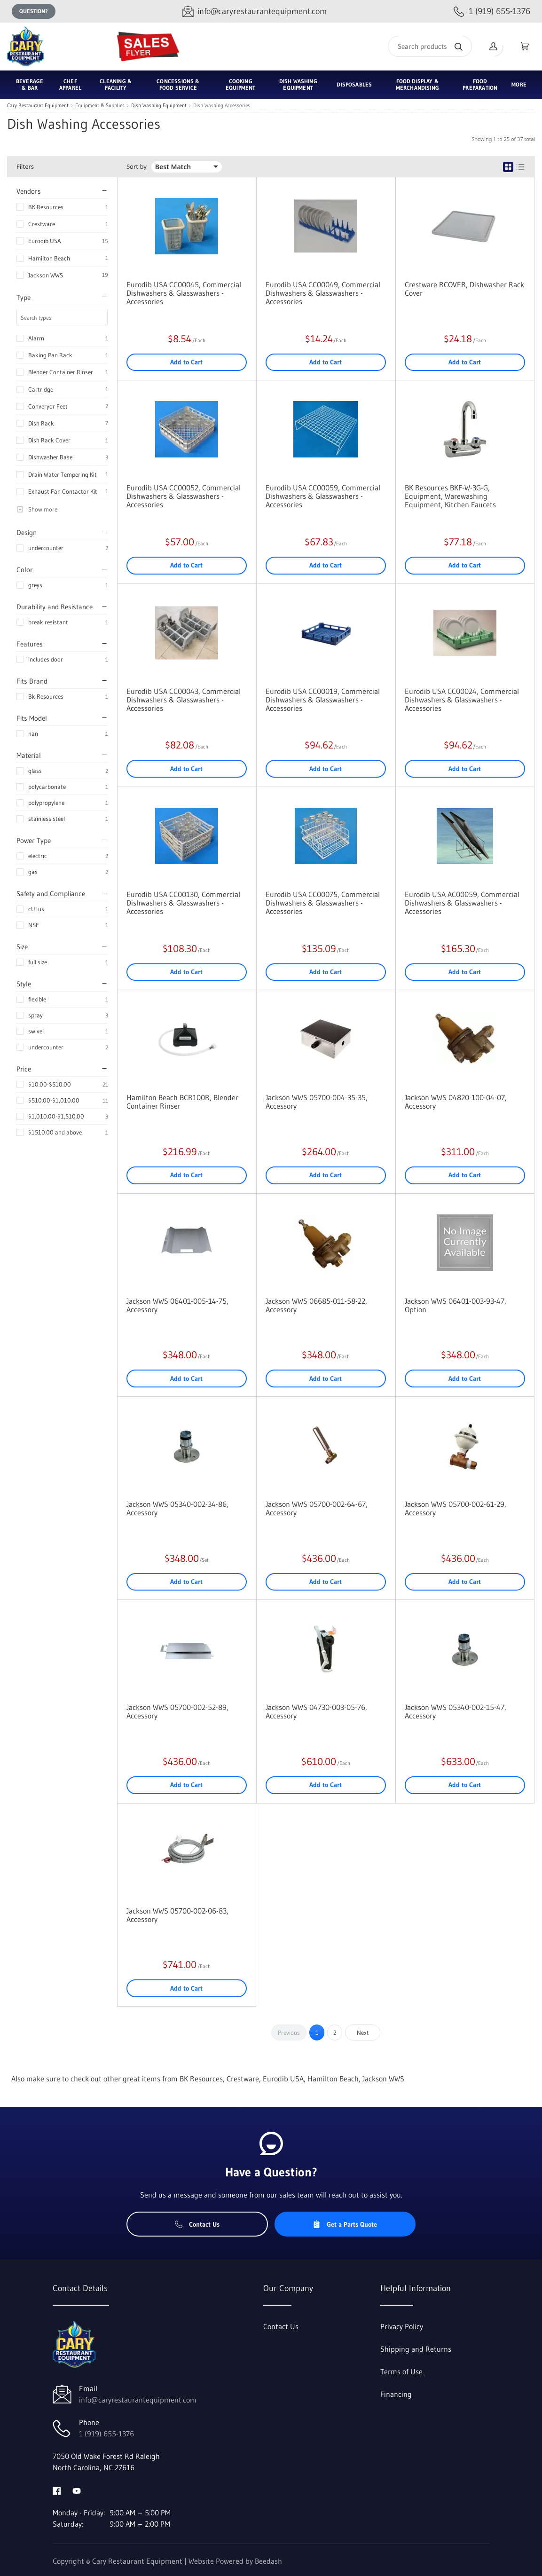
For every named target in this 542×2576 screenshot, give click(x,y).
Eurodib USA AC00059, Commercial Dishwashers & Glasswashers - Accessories (462, 902)
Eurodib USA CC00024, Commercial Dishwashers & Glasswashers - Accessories (462, 699)
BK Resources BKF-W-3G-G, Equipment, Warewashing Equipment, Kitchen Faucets (450, 496)
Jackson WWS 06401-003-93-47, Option (455, 1305)
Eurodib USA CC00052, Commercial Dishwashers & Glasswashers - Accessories (183, 496)
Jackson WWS (45, 275)
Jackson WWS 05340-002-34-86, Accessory (177, 1508)
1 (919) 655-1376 (106, 2433)
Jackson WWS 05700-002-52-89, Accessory (177, 1711)
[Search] (430, 46)
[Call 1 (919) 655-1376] (492, 11)
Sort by (136, 166)
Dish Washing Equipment (159, 105)
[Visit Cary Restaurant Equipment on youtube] (76, 2490)
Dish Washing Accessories (221, 105)
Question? (33, 11)
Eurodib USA (44, 240)
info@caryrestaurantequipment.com (137, 2399)
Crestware (41, 224)
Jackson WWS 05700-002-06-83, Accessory (177, 1914)
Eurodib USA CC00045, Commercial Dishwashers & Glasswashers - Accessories (183, 293)
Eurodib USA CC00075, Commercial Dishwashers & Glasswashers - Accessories (323, 902)
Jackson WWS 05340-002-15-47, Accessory (455, 1711)
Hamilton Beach (49, 258)
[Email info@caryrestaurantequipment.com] (254, 11)
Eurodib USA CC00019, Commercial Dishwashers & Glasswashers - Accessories (323, 699)
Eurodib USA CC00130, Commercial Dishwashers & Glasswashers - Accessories (183, 902)
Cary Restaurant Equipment (38, 105)
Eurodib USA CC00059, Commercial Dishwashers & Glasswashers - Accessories (323, 496)
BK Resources (45, 207)
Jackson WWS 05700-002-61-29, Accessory (455, 1508)
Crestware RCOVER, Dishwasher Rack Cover (464, 288)
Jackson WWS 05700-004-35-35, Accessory (317, 1101)
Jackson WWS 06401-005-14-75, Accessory (177, 1305)
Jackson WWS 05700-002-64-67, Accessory (317, 1508)
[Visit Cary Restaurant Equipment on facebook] (57, 2490)
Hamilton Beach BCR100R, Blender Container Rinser (182, 1101)
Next (363, 2032)
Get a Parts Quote (345, 2224)
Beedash (268, 2561)
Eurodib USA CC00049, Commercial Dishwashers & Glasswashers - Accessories (323, 293)
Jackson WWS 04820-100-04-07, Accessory (456, 1101)
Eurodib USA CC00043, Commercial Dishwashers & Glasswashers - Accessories (183, 699)
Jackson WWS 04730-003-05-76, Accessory (316, 1711)
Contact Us (197, 2224)
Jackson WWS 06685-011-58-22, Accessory (316, 1305)
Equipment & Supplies (100, 105)
